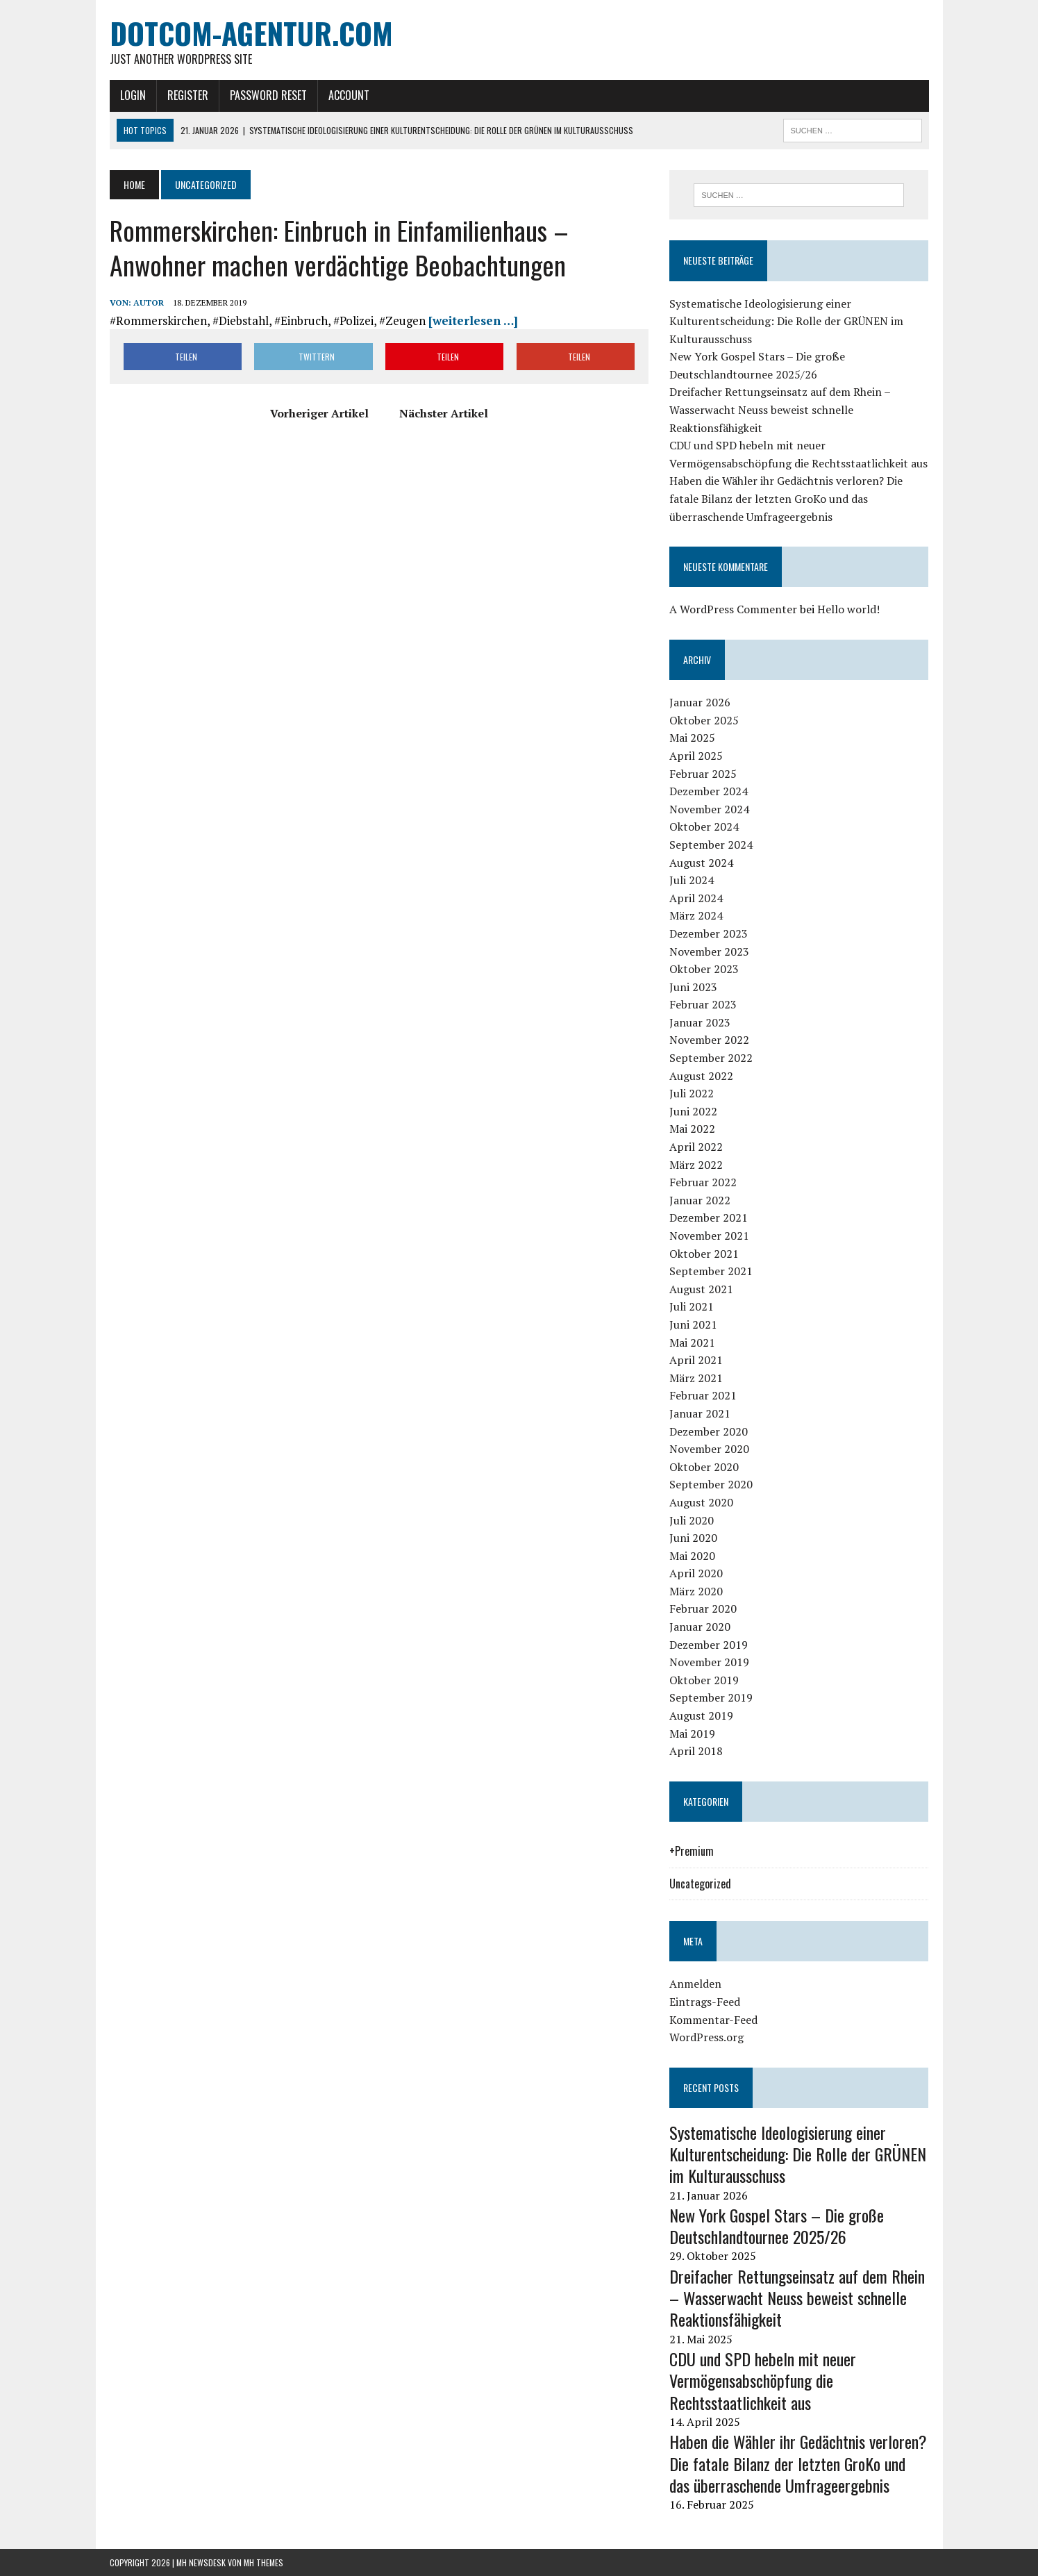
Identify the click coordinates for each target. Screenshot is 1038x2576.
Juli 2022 (691, 1093)
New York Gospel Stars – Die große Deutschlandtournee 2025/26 (776, 2225)
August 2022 (701, 1075)
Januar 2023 (699, 1022)
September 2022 (711, 1057)
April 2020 (696, 1573)
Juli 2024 (691, 880)
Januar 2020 (699, 1626)
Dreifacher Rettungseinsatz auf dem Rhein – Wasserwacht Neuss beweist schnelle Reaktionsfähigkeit (779, 409)
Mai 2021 (692, 1342)
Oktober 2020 (704, 1466)
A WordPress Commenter (733, 609)
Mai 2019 (692, 1733)
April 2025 (696, 755)
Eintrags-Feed (704, 2001)
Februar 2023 (703, 1004)
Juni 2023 (693, 987)
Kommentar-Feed (713, 2019)
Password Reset (268, 95)
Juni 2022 (693, 1111)
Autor (148, 302)
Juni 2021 (693, 1324)
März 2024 (696, 915)
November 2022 (709, 1039)
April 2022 (696, 1146)
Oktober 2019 (704, 1680)
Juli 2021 (691, 1306)
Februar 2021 (703, 1395)
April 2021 (696, 1360)
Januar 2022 (699, 1200)
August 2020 (701, 1502)
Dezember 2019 (708, 1644)
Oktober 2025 (704, 720)
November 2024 (709, 809)
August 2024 (701, 862)
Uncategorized (700, 1883)
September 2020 (711, 1484)
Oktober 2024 (704, 826)
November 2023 (709, 951)
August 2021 (701, 1289)
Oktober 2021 (704, 1253)
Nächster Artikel (443, 413)
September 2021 (711, 1271)
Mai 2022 (692, 1128)
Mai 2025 (692, 737)
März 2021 (696, 1378)
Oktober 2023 (704, 969)
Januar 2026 (699, 702)
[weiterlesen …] (473, 321)
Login (133, 95)
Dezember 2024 (708, 791)
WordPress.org (706, 2037)
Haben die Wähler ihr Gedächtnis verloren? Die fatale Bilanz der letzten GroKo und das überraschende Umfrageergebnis (786, 498)
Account (348, 95)
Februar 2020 (703, 1608)
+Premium (691, 1851)
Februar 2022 (703, 1182)
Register (187, 95)
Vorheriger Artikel (319, 413)
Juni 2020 (693, 1537)
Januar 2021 (699, 1413)
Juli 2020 (691, 1520)
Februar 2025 (703, 773)
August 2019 (701, 1715)
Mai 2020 (692, 1555)
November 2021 (709, 1235)
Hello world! (848, 609)
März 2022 (696, 1164)
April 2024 (696, 898)
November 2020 (709, 1448)
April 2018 (696, 1751)
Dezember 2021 (708, 1217)
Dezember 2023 (708, 933)
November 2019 (709, 1662)
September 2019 (711, 1697)
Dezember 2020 (708, 1431)
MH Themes (263, 2562)
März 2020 (696, 1591)
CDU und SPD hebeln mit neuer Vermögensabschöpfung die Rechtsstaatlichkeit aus (762, 2380)
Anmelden (695, 1983)
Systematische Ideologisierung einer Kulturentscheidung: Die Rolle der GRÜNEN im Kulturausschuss (786, 321)
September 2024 (711, 844)
